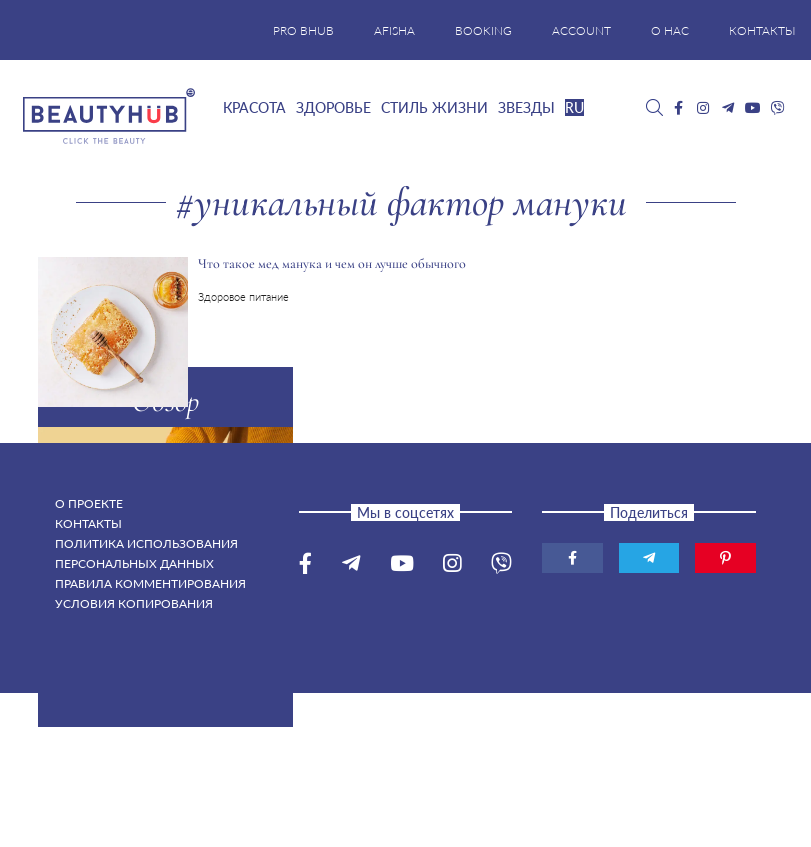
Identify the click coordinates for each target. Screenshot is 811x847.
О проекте (89, 503)
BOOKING (483, 30)
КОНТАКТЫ (762, 30)
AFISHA (394, 30)
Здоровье (333, 107)
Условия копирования (134, 603)
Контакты (88, 523)
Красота (254, 107)
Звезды (526, 107)
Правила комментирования (150, 583)
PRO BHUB (303, 30)
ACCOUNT (581, 30)
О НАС (670, 30)
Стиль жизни (434, 107)
